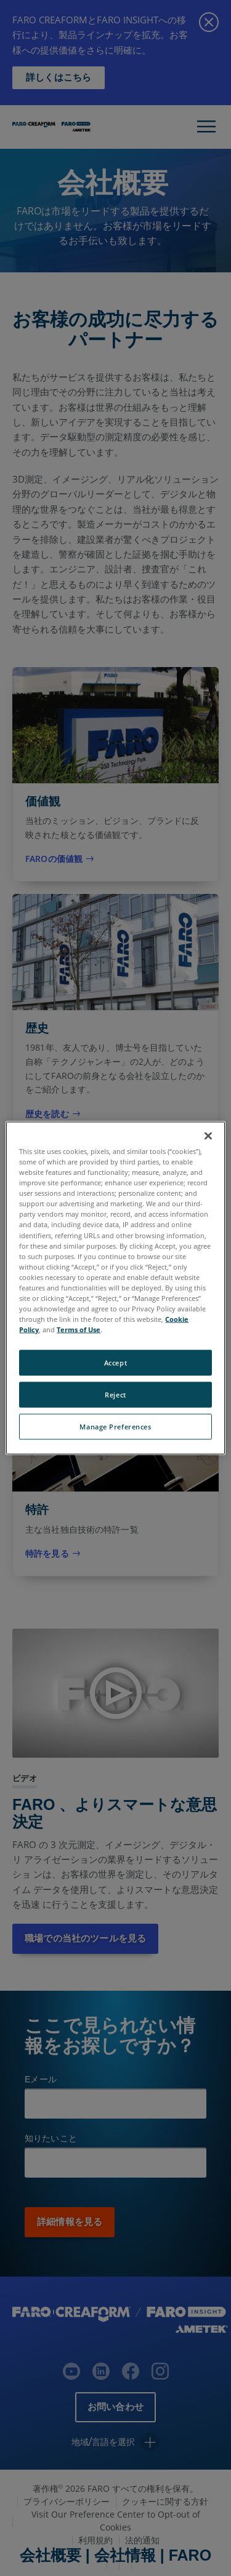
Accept (115, 1362)
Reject (115, 1394)
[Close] (208, 1136)
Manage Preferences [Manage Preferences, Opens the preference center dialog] (115, 1426)
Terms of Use (78, 1329)
